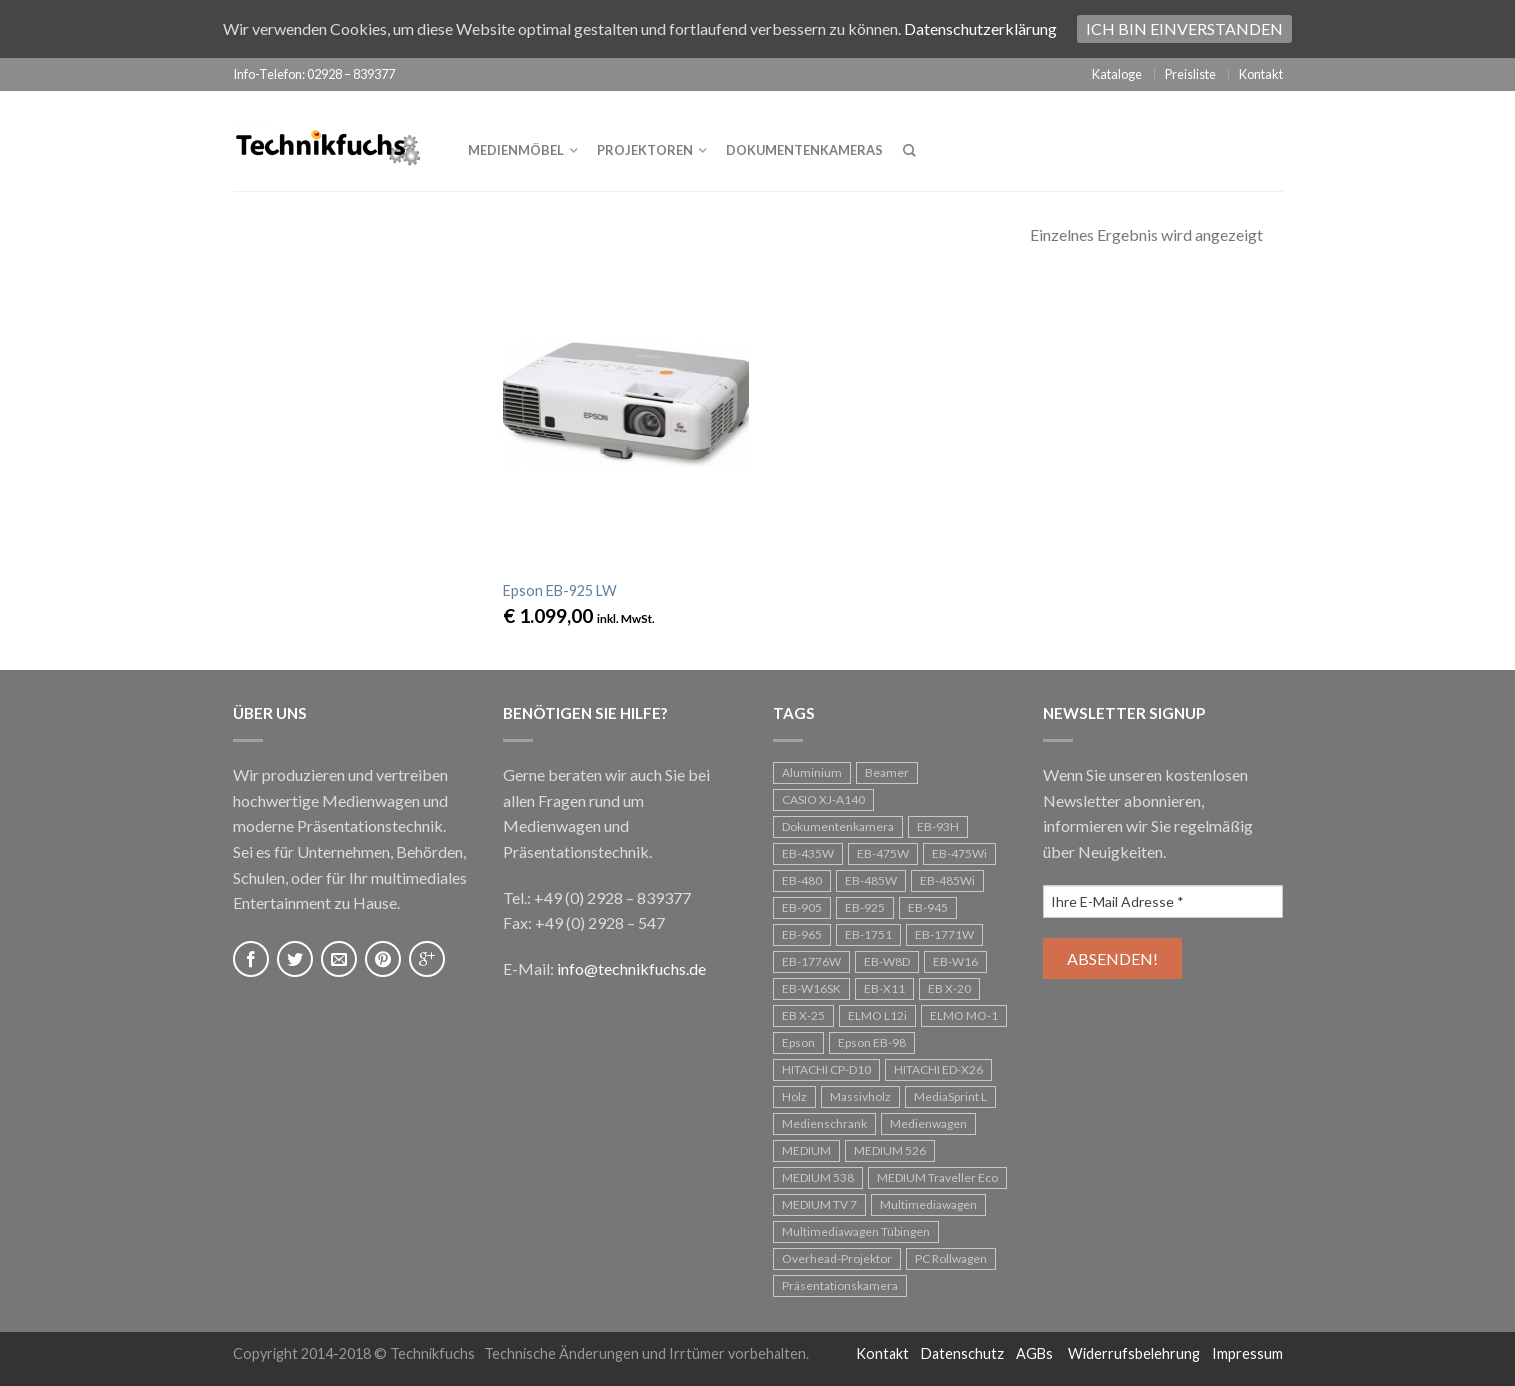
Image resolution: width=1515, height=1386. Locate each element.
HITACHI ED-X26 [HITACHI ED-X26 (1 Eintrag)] (938, 1069)
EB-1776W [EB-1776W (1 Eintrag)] (811, 961)
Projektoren (645, 150)
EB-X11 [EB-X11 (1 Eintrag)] (884, 988)
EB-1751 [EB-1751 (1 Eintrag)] (868, 934)
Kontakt (1261, 74)
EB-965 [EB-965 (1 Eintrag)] (802, 934)
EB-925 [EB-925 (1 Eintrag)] (865, 907)
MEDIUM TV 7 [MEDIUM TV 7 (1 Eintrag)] (819, 1204)
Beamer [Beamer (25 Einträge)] (887, 772)
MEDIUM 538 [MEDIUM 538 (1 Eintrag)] (818, 1177)
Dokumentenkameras (804, 150)
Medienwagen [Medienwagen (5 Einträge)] (928, 1123)
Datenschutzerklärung (980, 28)
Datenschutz (962, 1353)
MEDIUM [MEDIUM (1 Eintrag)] (806, 1150)
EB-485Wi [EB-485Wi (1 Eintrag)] (947, 880)
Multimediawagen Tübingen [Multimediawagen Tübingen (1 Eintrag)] (856, 1231)
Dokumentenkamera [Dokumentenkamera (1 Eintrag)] (838, 826)
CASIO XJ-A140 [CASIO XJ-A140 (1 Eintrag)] (823, 799)
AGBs (1034, 1353)
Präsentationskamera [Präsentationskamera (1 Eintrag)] (840, 1285)
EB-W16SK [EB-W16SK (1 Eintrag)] (811, 988)
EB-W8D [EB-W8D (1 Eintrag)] (887, 961)
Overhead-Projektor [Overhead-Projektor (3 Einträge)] (837, 1258)
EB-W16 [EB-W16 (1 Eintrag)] (955, 961)
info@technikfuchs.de (631, 968)
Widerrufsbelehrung (1134, 1353)
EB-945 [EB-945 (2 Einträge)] (928, 907)
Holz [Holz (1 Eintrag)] (794, 1096)
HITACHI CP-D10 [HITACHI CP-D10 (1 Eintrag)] (826, 1069)
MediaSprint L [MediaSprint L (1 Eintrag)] (950, 1096)
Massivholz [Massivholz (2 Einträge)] (860, 1096)
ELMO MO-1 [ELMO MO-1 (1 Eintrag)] (964, 1015)
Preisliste (1190, 74)
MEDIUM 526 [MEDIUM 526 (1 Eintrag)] (890, 1150)
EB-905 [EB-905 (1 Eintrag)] (802, 907)
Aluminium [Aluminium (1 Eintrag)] (812, 772)
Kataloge (1117, 74)
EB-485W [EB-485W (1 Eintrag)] (871, 880)
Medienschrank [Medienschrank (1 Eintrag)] (824, 1123)
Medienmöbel (516, 150)
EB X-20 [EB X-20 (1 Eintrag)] (949, 988)
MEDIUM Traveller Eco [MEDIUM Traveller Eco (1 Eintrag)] (937, 1177)
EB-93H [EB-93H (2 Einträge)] (938, 826)
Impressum (1247, 1353)
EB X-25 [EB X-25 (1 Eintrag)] (803, 1015)
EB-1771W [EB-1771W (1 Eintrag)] (944, 934)
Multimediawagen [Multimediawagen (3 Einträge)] (928, 1204)
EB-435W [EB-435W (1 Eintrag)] (808, 853)
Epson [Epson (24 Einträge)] (798, 1042)
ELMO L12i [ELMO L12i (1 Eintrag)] (877, 1015)
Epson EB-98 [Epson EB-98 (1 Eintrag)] (872, 1042)
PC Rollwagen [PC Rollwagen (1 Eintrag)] (951, 1258)
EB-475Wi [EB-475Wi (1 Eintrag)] (959, 853)
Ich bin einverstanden (1184, 28)
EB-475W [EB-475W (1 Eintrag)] (883, 853)
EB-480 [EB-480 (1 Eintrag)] (802, 880)
